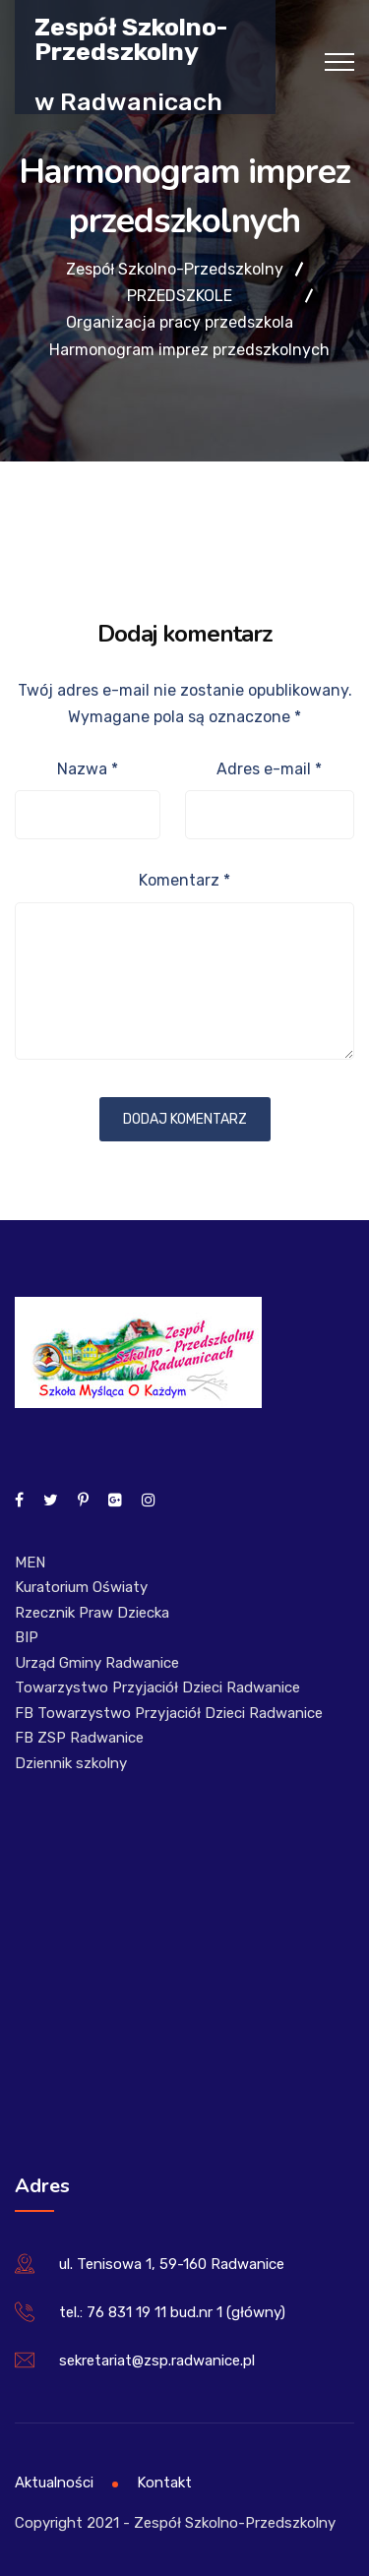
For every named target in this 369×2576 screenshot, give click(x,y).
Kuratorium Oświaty (81, 1587)
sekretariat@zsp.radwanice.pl (157, 2360)
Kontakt (164, 2482)
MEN (30, 1562)
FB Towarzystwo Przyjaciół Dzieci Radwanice (169, 1713)
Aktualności (54, 2482)
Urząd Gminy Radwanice (97, 1663)
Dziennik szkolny (71, 1763)
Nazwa (87, 769)
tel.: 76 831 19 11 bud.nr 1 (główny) (172, 2312)
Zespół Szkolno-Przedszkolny (130, 38)
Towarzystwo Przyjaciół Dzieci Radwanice (157, 1687)
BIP (26, 1637)
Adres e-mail (269, 769)
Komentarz (184, 880)
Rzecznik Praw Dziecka (92, 1613)
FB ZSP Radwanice (79, 1738)
